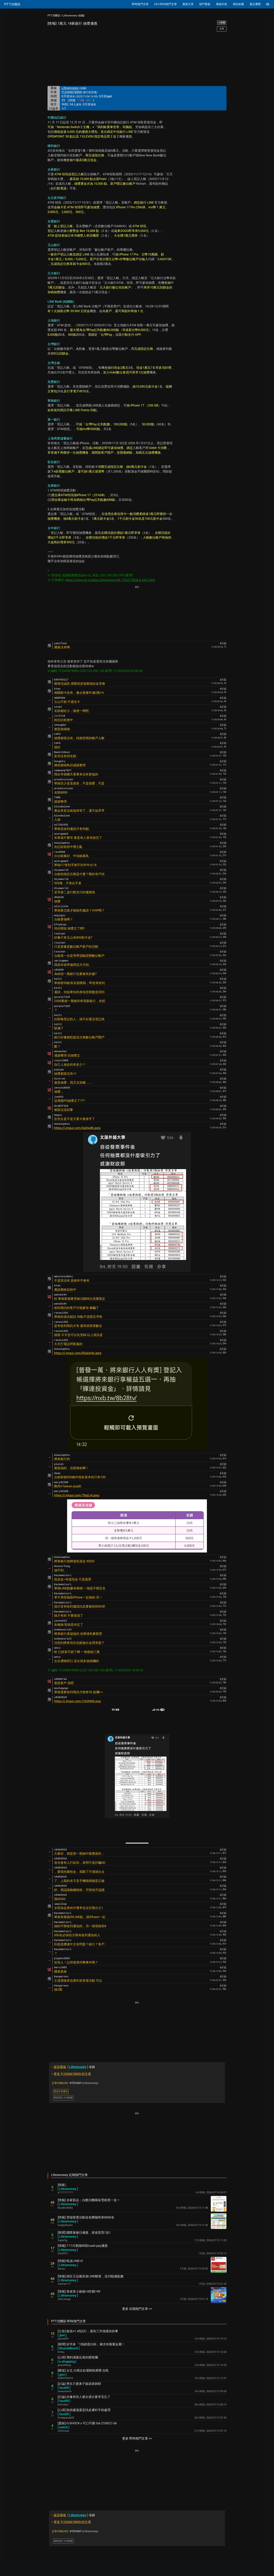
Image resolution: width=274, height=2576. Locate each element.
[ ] (68, 2189)
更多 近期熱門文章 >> (137, 2309)
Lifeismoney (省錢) (74, 15)
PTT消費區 (54, 15)
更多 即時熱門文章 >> (137, 2438)
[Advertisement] (137, 58)
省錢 (73, 2067)
